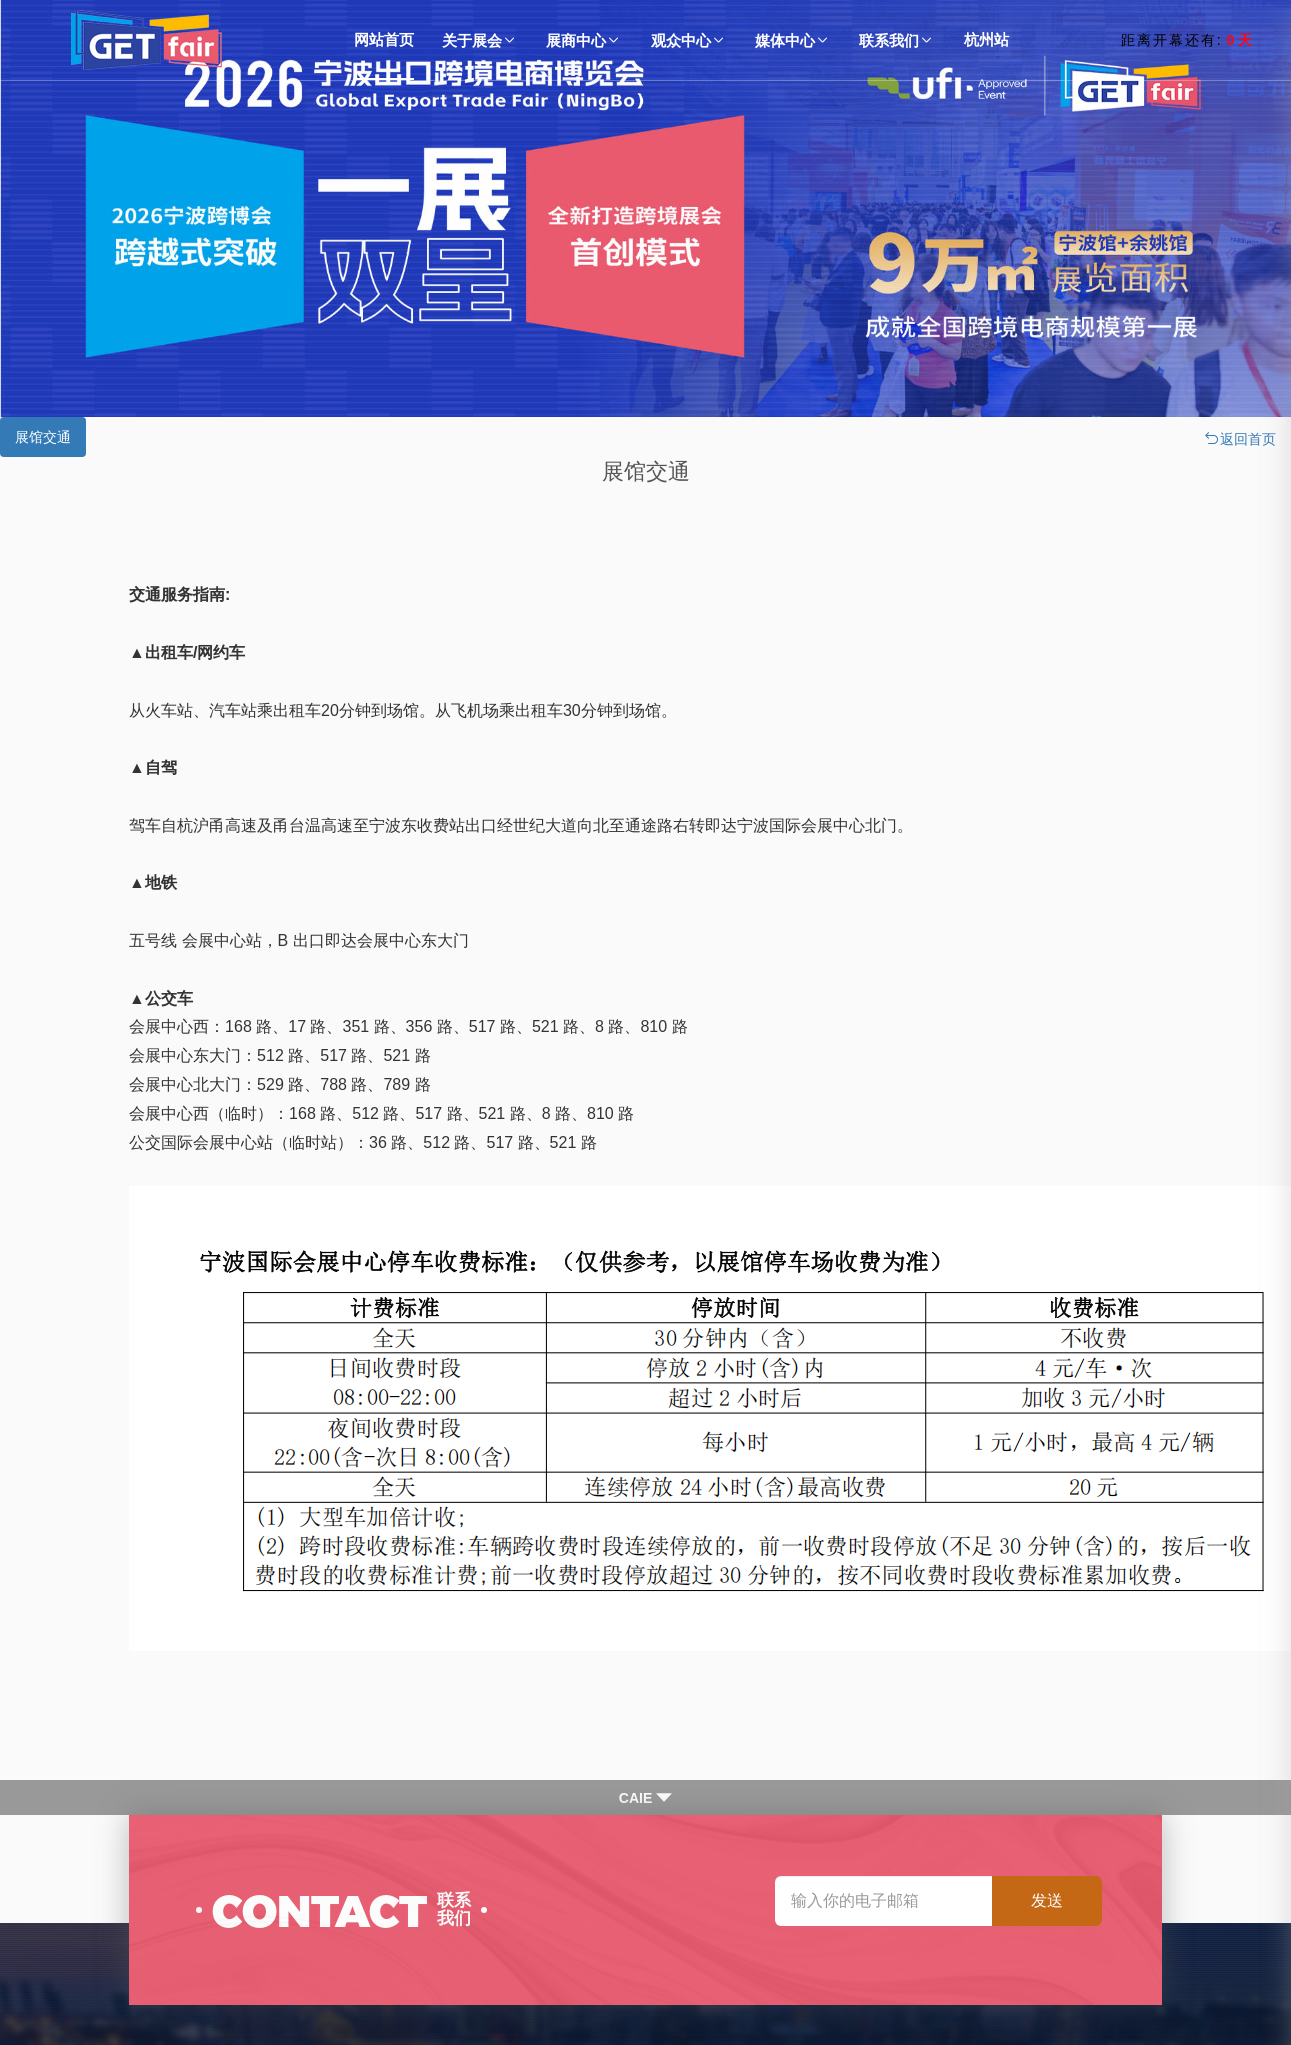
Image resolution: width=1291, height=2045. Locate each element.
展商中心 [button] (584, 40)
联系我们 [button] (897, 40)
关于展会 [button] (480, 40)
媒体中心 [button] (793, 40)
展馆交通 (43, 437)
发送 (1047, 1900)
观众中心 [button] (689, 40)
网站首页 (384, 39)
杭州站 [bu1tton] (986, 39)
